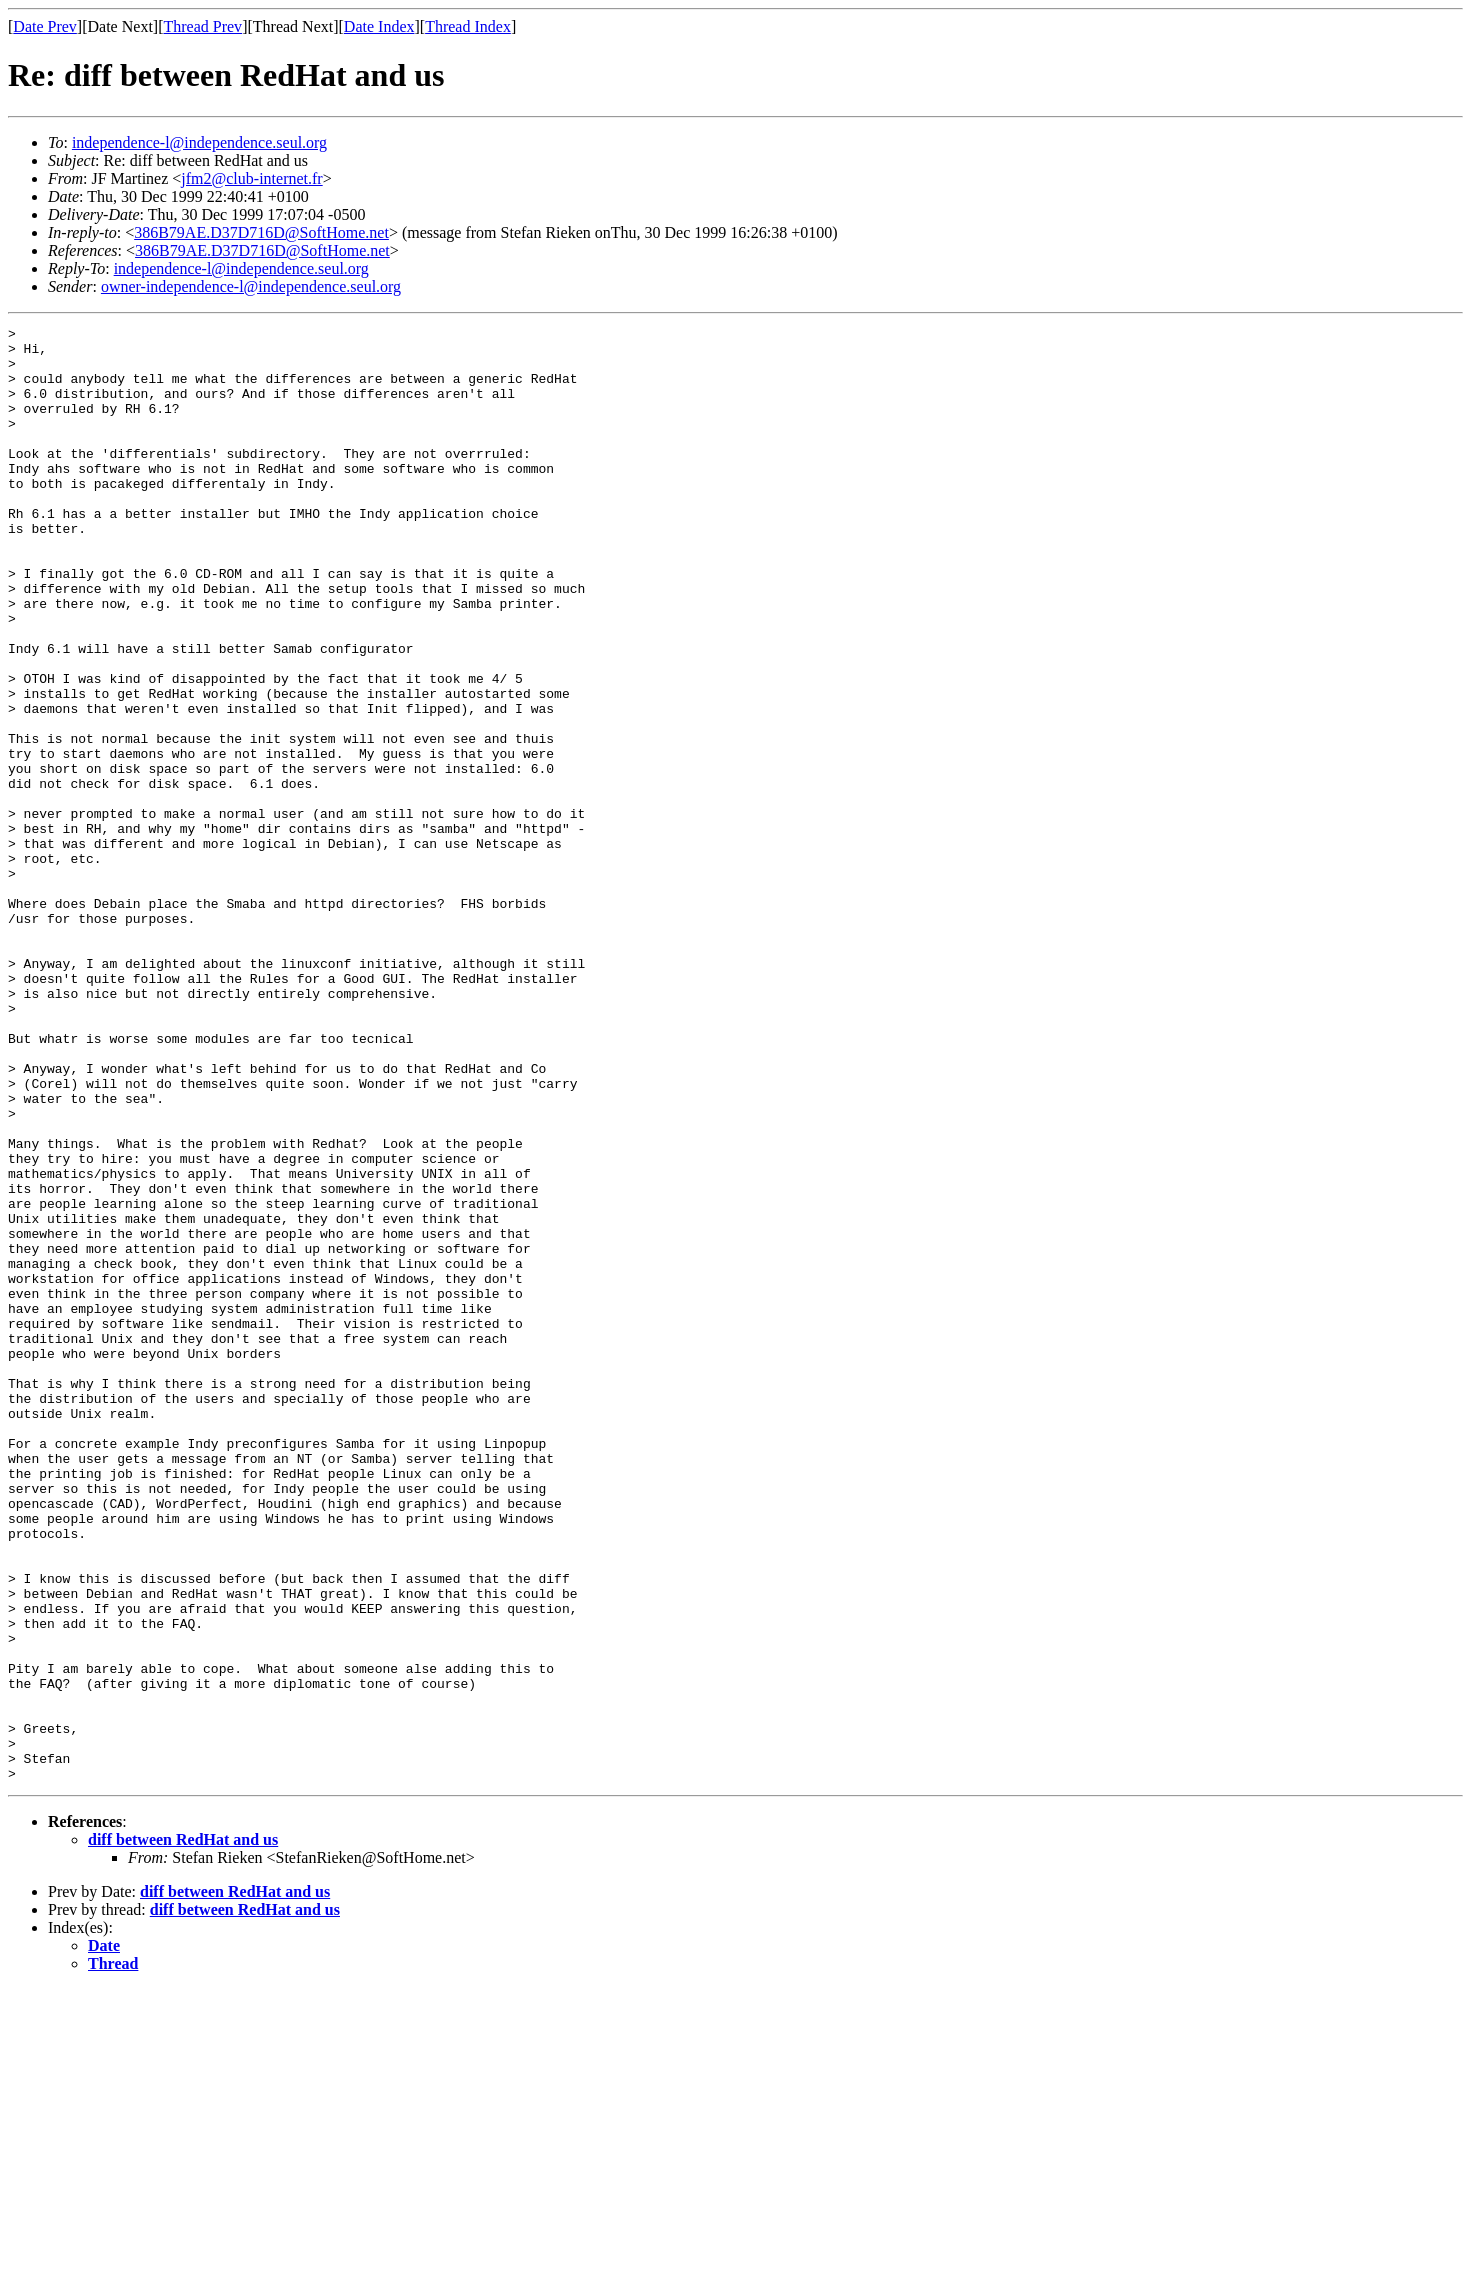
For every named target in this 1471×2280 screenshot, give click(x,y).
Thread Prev (202, 26)
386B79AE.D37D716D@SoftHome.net (261, 232)
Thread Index (468, 26)
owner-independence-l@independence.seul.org (251, 286)
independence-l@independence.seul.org (199, 142)
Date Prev (45, 26)
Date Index (379, 26)
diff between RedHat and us (183, 2130)
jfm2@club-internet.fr (251, 178)
